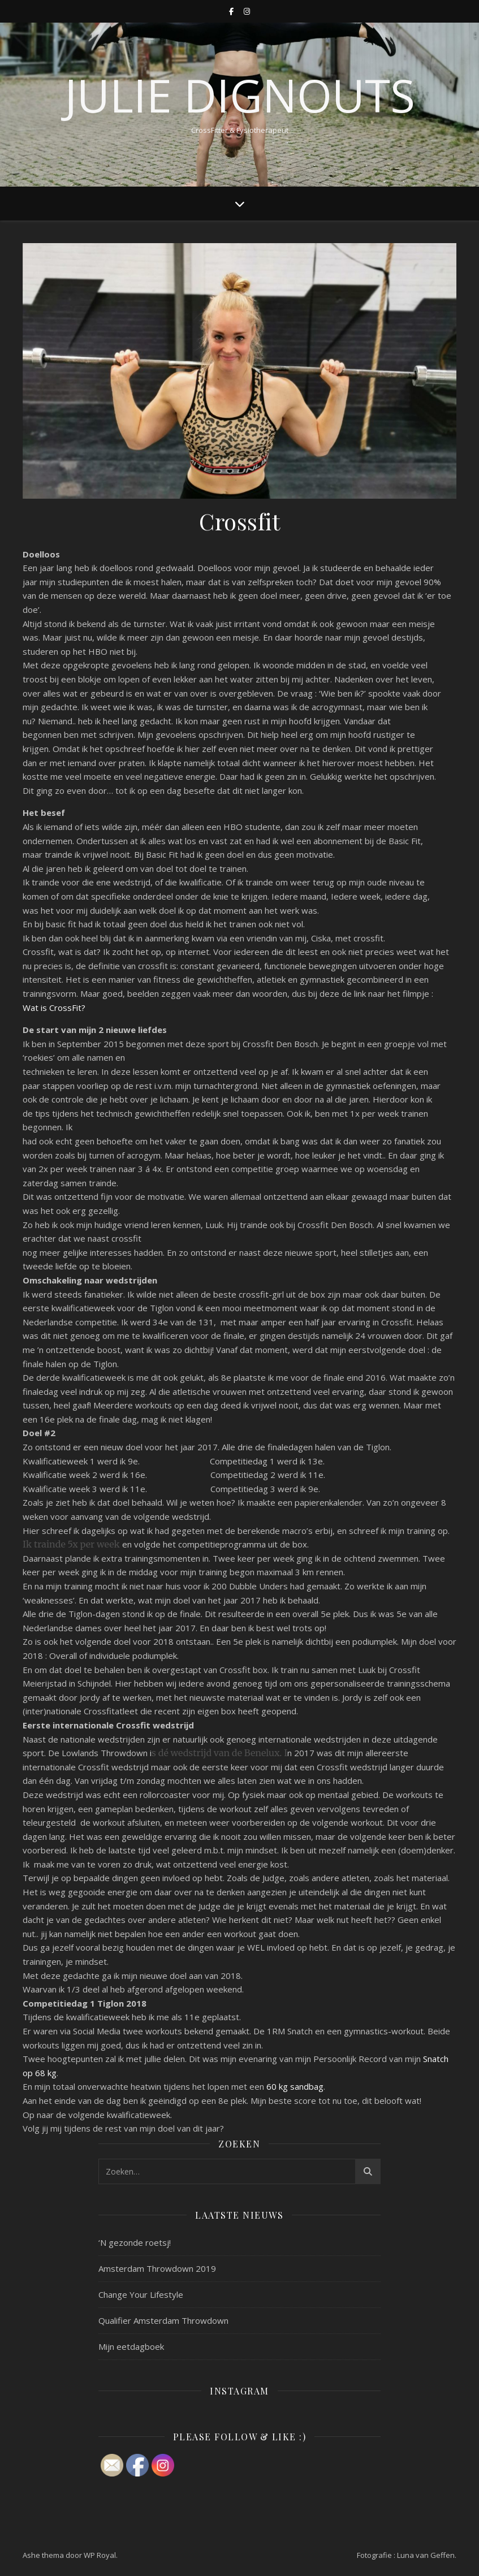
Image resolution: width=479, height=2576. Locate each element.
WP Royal (100, 2555)
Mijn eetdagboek (131, 2346)
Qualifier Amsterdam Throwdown (163, 2320)
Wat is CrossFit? (54, 1007)
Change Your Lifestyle (140, 2294)
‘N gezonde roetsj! (134, 2242)
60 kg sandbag (294, 2086)
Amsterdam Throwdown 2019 (157, 2268)
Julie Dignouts (239, 95)
